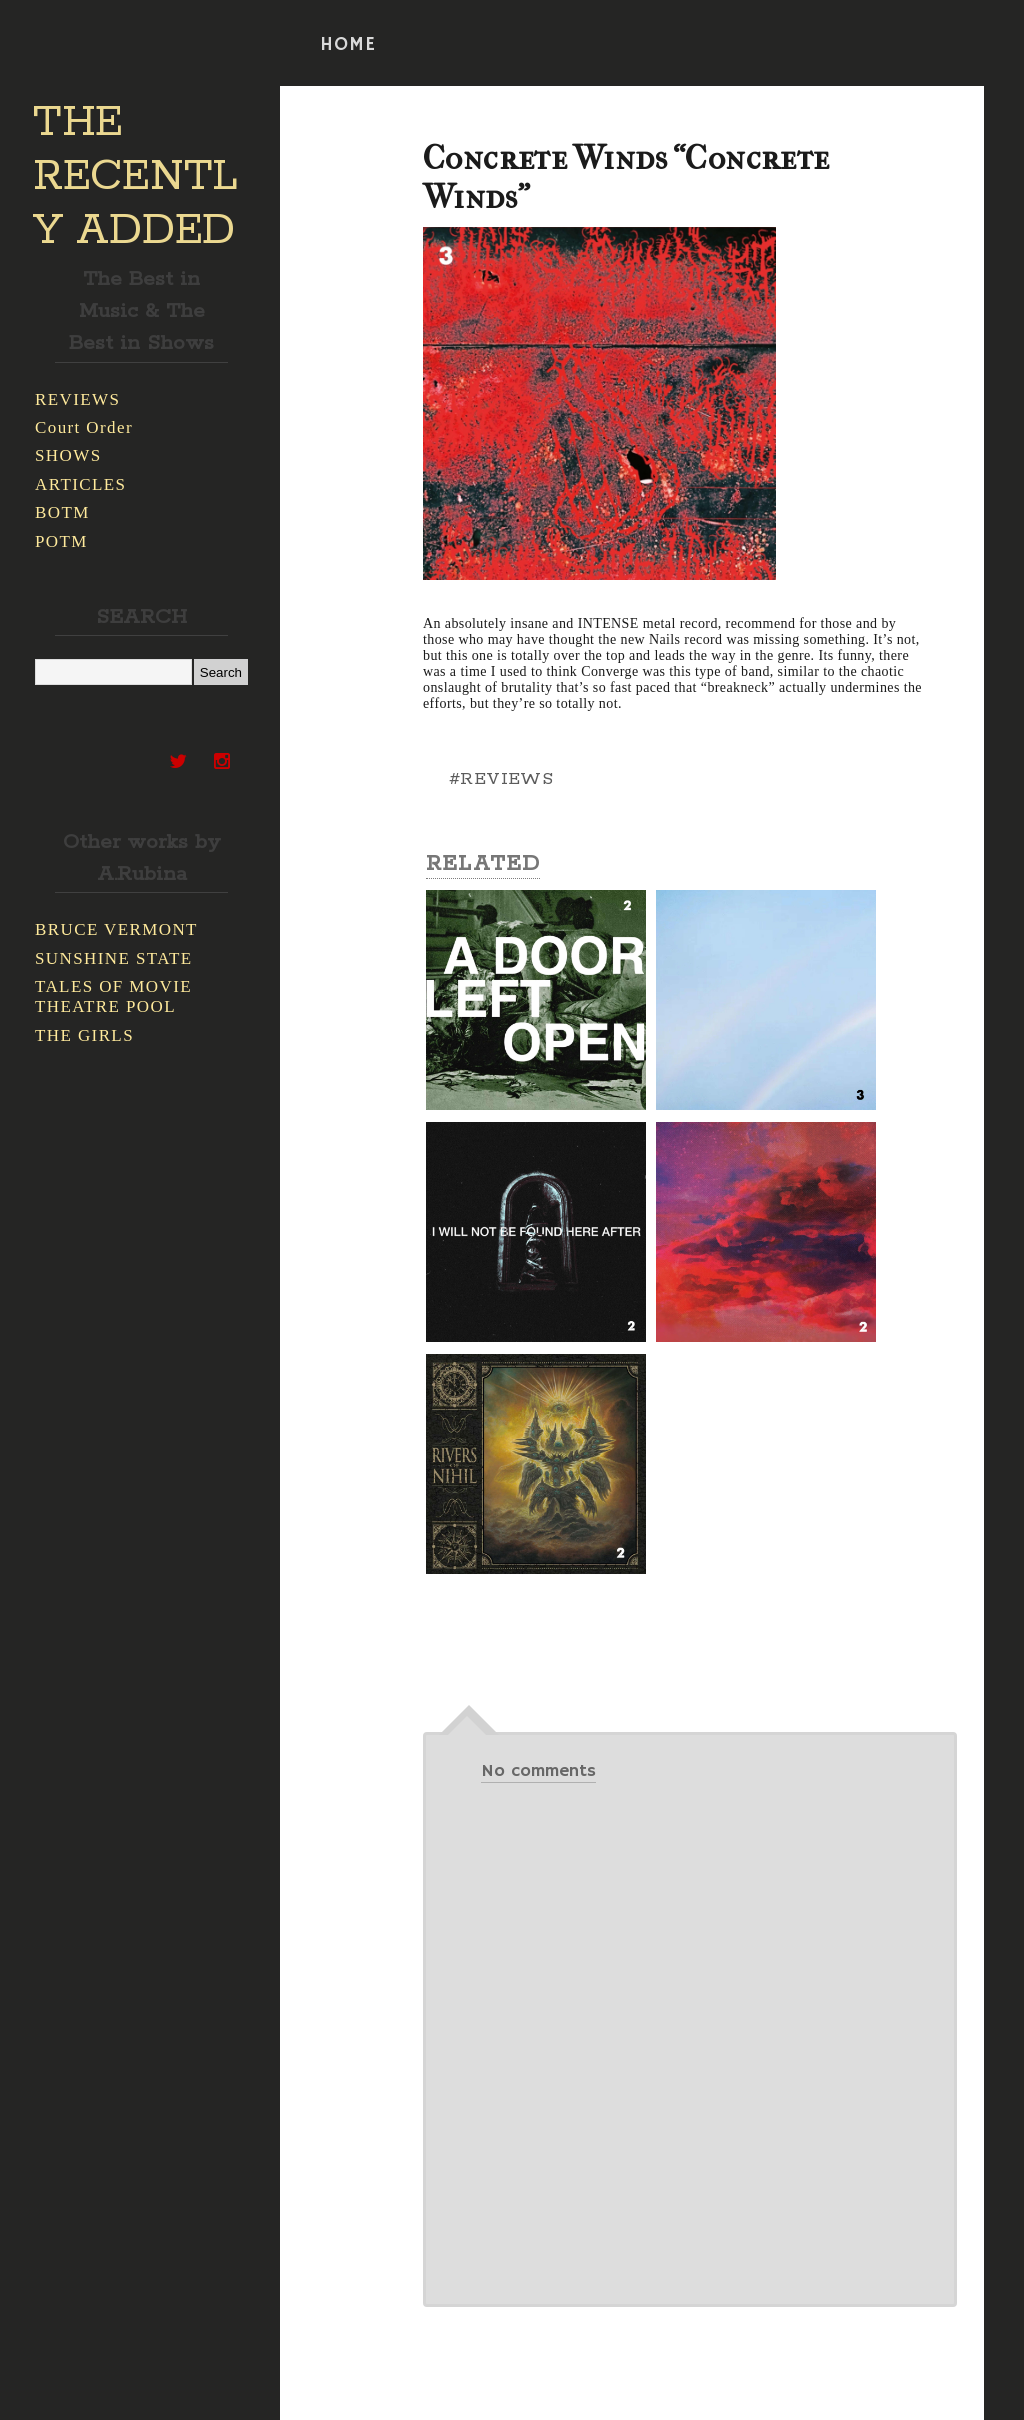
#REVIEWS (501, 779)
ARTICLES (80, 484)
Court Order (84, 427)
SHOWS (68, 455)
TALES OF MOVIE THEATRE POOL (113, 996)
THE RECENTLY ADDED (135, 177)
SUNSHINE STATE (114, 958)
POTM (61, 541)
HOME (348, 45)
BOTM (62, 512)
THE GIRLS (84, 1035)
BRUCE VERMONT (116, 929)
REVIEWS (77, 399)
